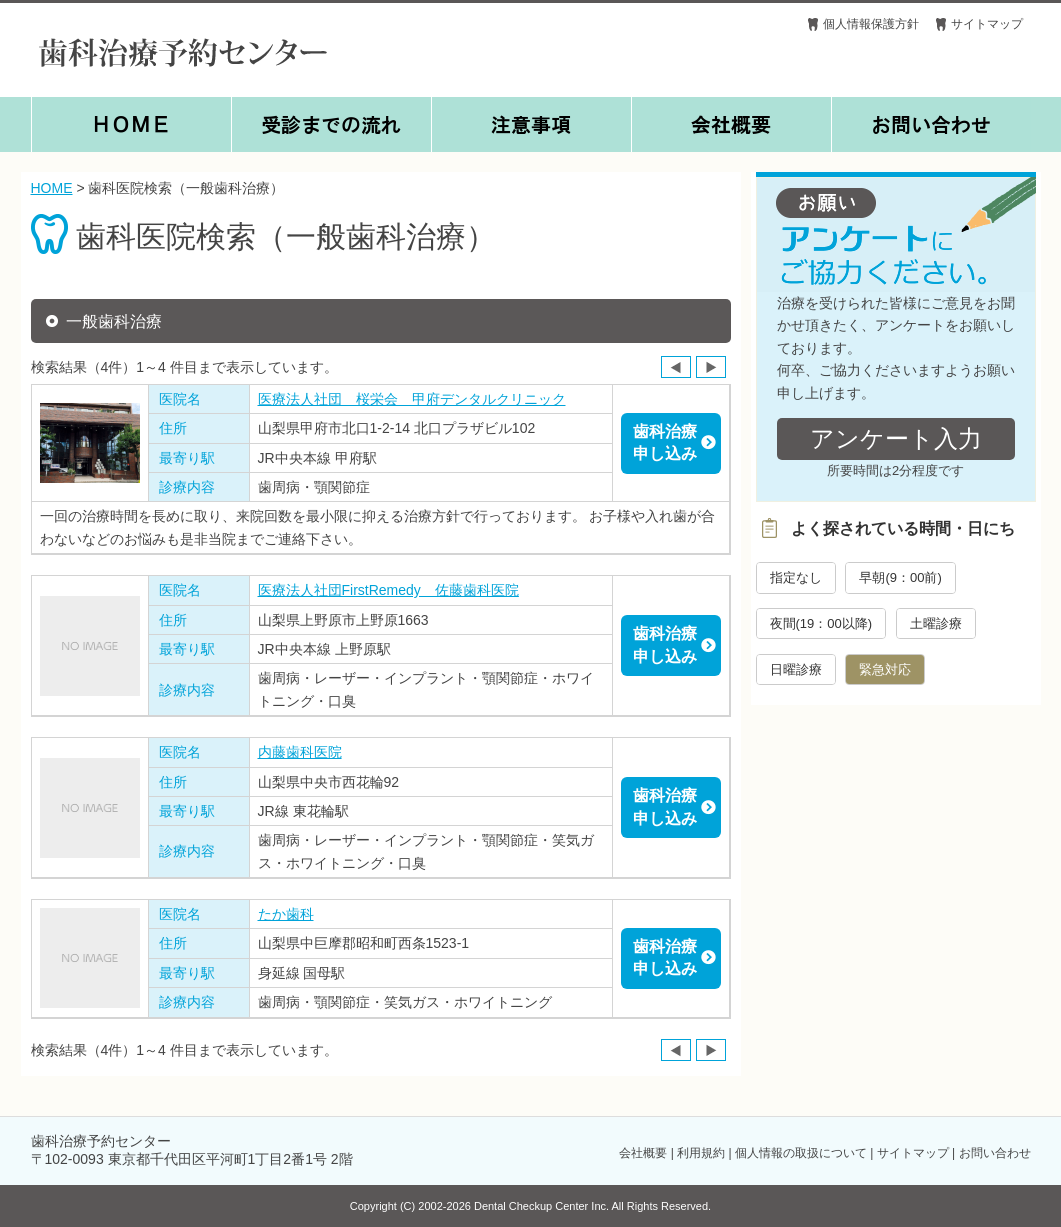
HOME (52, 188)
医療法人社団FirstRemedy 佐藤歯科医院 (388, 590)
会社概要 (643, 1153)
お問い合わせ (995, 1153)
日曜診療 (796, 669)
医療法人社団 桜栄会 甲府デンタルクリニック (412, 399)
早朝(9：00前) (900, 577)
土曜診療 (936, 623)
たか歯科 (286, 914)
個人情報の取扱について (801, 1153)
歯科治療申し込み (665, 442)
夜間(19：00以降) (821, 623)
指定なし (796, 577)
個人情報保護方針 (871, 24)
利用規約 (701, 1153)
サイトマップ (987, 24)
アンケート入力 (896, 438)
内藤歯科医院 (300, 752)
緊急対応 (885, 669)
